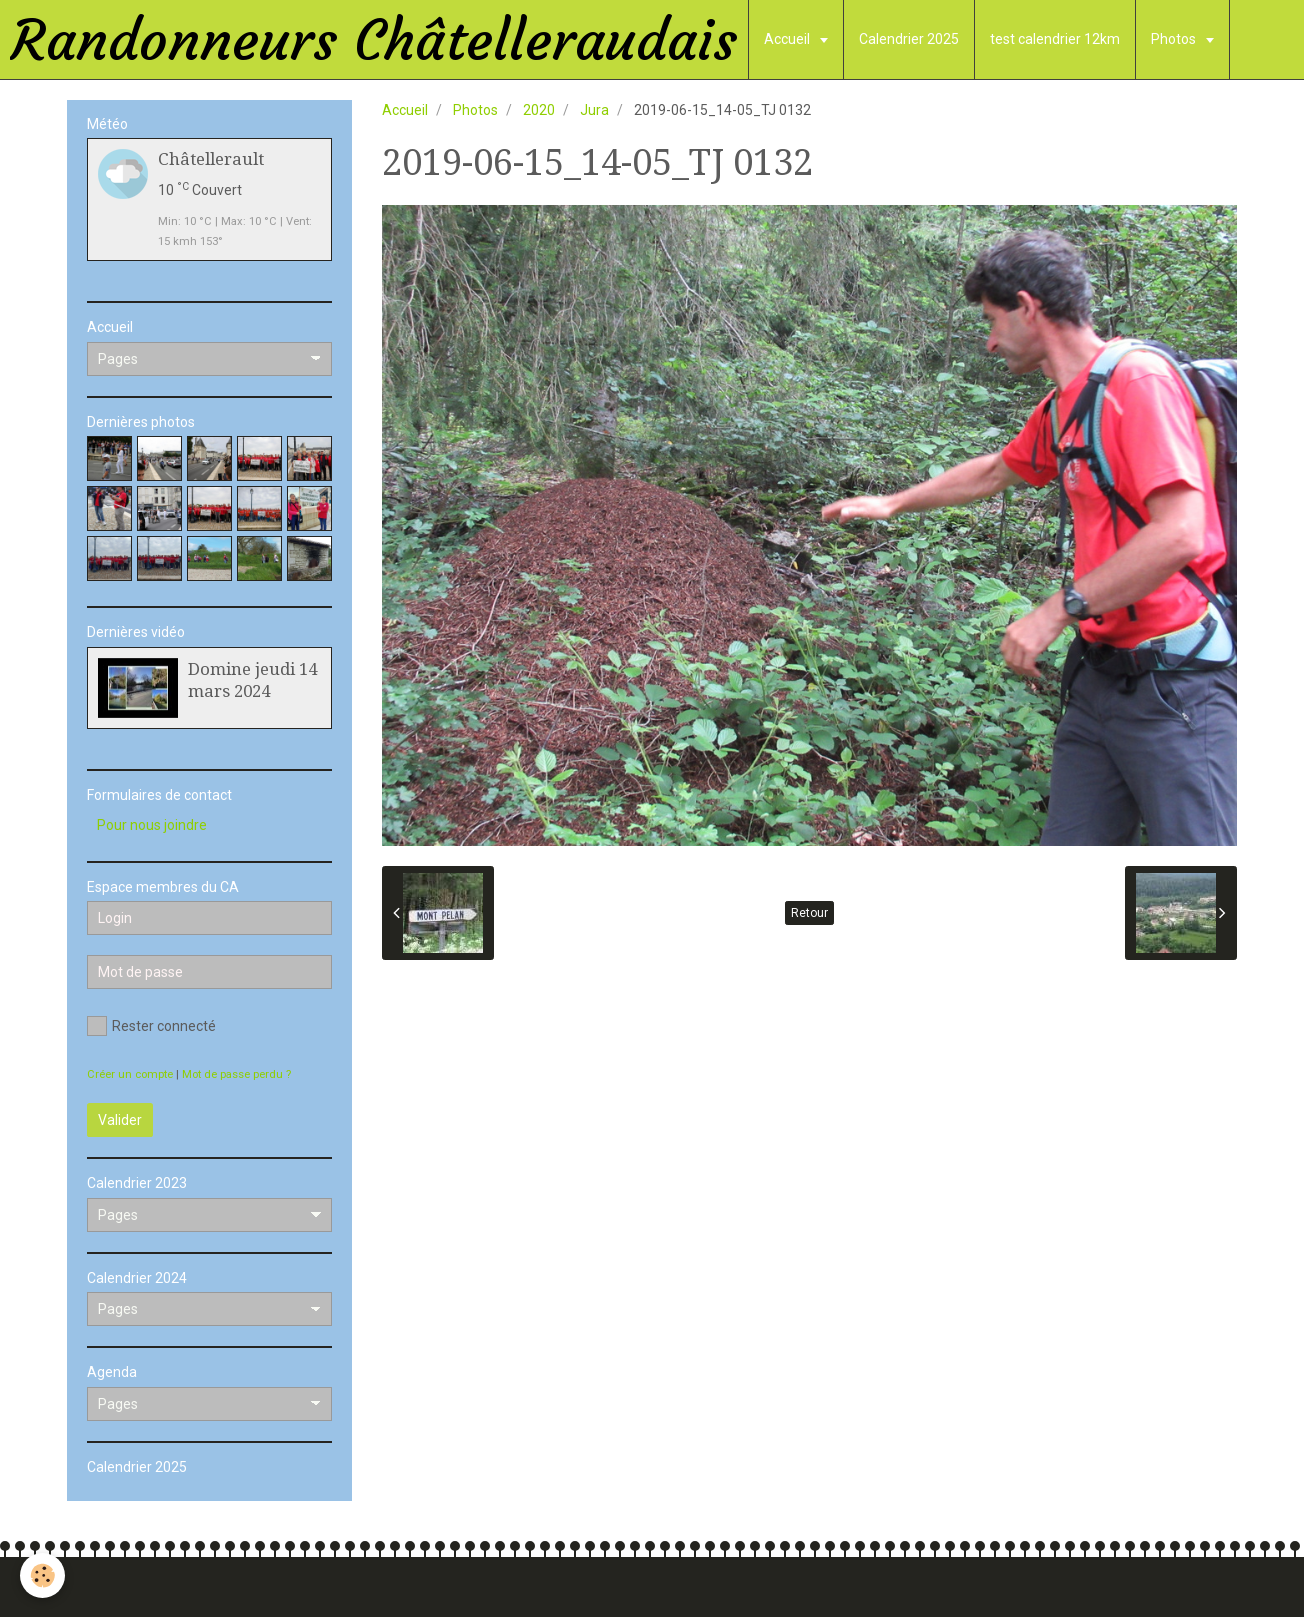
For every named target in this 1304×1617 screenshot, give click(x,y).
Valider (120, 1120)
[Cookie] (42, 1575)
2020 (539, 110)
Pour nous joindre (152, 825)
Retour (809, 913)
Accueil (788, 39)
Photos (1175, 39)
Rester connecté (151, 1026)
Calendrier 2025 (909, 39)
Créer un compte (130, 1074)
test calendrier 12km (1055, 39)
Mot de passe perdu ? (236, 1074)
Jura (594, 110)
